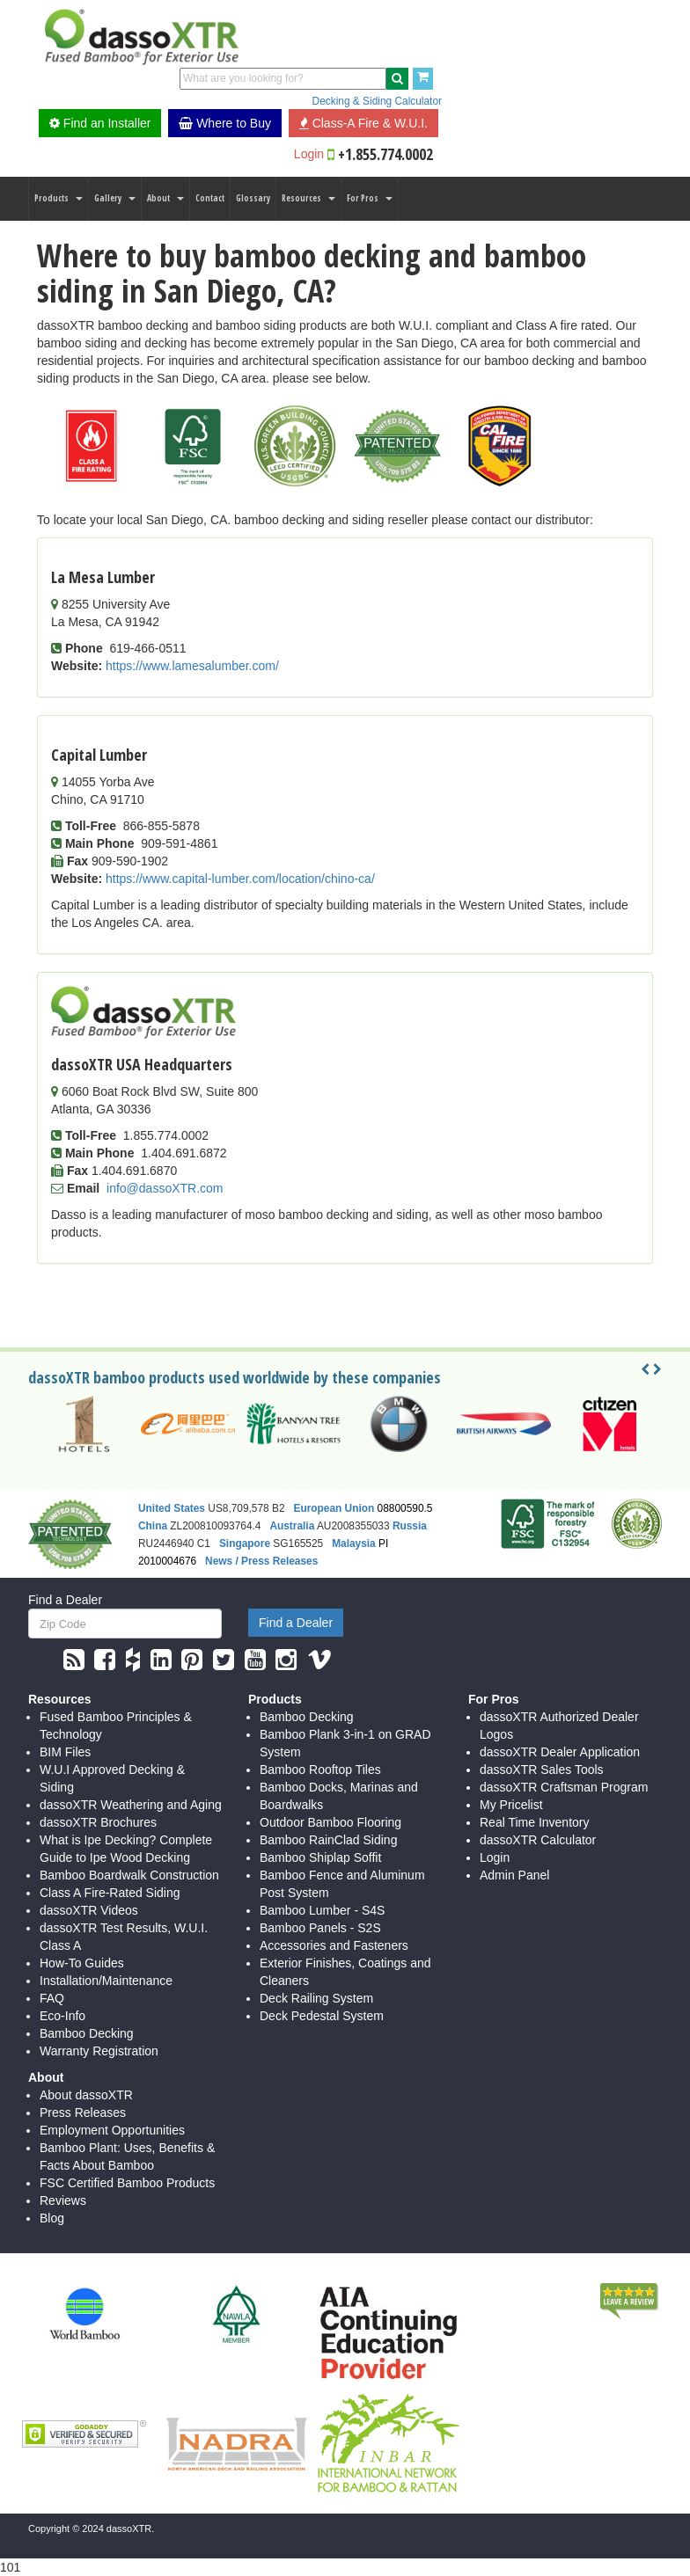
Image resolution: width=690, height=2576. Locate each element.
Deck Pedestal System (322, 2016)
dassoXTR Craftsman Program (564, 1787)
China (152, 1526)
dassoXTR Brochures (98, 1822)
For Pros (370, 198)
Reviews (63, 2200)
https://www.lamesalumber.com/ (192, 666)
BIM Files (65, 1752)
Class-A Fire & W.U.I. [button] (363, 123)
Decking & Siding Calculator (377, 101)
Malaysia (354, 1543)
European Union (333, 1508)
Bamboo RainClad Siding (328, 1840)
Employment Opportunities (112, 2130)
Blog (52, 2218)
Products (58, 198)
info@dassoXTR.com (164, 1188)
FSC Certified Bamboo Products (127, 2183)
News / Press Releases (261, 1561)
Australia (291, 1526)
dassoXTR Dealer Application (560, 1752)
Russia (410, 1526)
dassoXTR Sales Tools (542, 1769)
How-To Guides (82, 1963)
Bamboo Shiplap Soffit (320, 1857)
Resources (308, 198)
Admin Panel (514, 1875)
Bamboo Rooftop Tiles (320, 1769)
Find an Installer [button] (100, 123)
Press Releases (83, 2112)
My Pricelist (511, 1805)
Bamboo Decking (87, 2033)
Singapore (244, 1543)
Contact (209, 198)
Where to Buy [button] (225, 123)
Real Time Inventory (535, 1822)
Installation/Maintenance (106, 1981)
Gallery (115, 198)
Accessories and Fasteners (334, 1945)
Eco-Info (62, 2016)
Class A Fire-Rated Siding (110, 1893)
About (165, 198)
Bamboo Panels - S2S (320, 1928)
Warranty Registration (99, 2051)
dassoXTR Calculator (538, 1840)
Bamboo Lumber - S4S (322, 1910)
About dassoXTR (86, 2095)
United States (171, 1508)
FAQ (52, 1998)
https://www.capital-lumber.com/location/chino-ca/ (240, 879)
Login (309, 154)
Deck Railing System (316, 1998)
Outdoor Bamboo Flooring (330, 1822)
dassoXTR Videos (89, 1910)
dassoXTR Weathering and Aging (131, 1805)
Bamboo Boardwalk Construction (129, 1875)
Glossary (253, 198)
